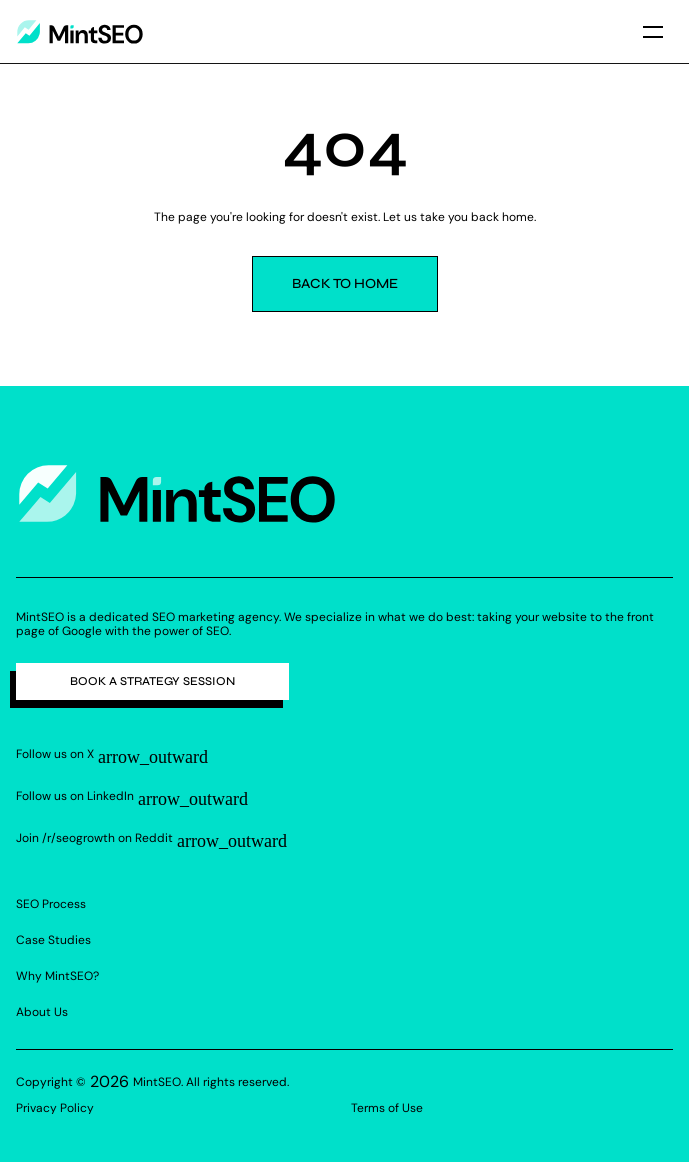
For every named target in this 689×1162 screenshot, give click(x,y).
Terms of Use (387, 1108)
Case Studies (53, 940)
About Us (42, 1012)
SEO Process (51, 904)
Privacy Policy (55, 1108)
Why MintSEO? (57, 976)
